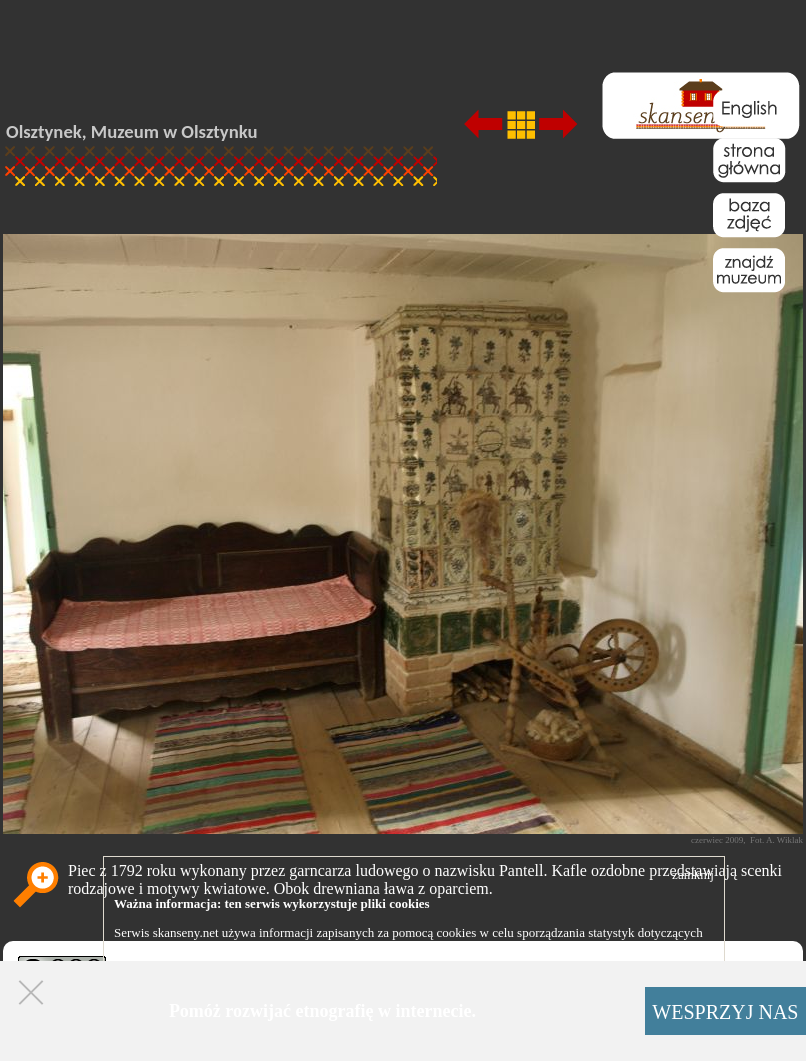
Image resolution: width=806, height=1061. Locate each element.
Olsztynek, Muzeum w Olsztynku (132, 131)
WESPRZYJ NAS (725, 1012)
